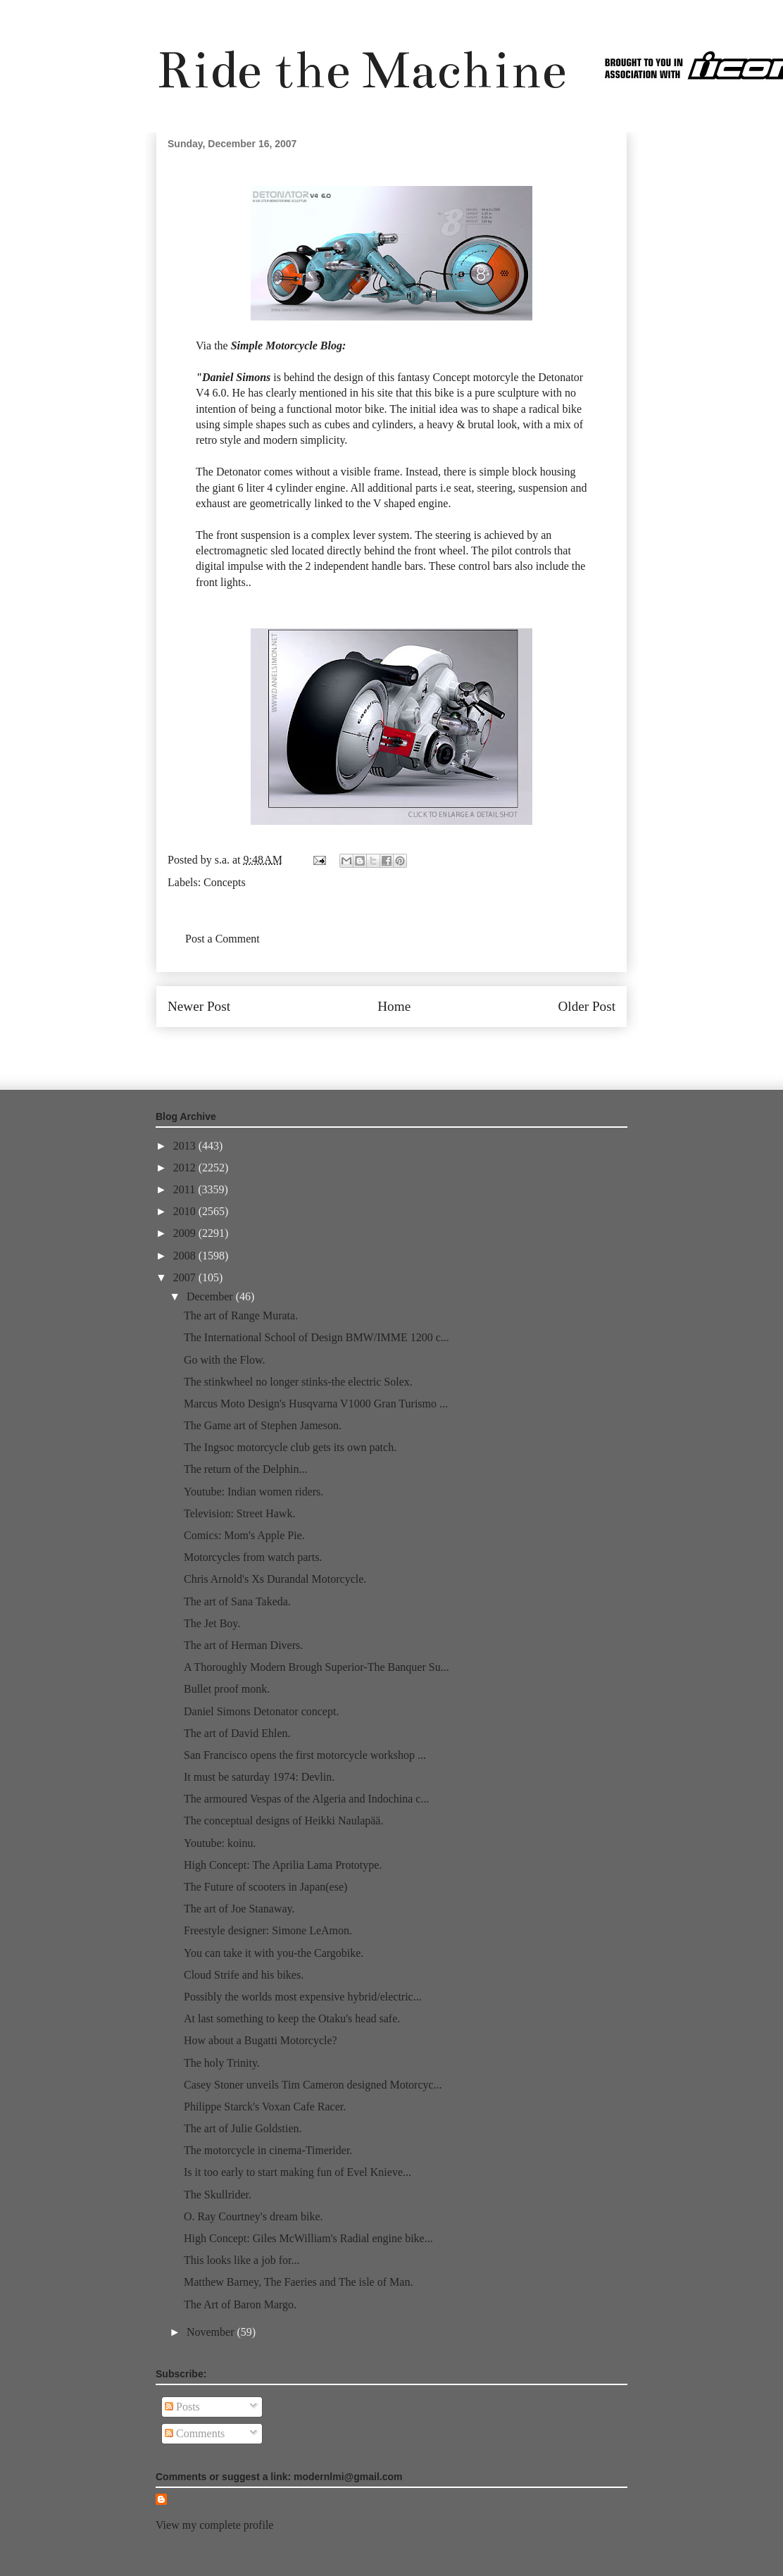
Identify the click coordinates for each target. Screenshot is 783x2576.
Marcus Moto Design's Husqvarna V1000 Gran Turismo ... (316, 1404)
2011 (185, 1189)
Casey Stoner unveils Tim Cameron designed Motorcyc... (313, 2085)
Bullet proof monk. (227, 1689)
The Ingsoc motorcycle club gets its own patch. (290, 1447)
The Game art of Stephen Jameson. (263, 1425)
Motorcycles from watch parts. (253, 1557)
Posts (182, 2407)
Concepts (224, 882)
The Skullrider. (217, 2195)
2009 (186, 1233)
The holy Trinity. (222, 2063)
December (211, 1296)
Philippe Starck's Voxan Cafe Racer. (265, 2107)
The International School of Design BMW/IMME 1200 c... (316, 1337)
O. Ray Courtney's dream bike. (253, 2216)
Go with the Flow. (224, 1360)
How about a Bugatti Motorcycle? (260, 2040)
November (212, 2332)
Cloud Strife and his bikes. (243, 1975)
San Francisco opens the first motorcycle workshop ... (305, 1755)
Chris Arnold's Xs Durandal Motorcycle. (275, 1579)
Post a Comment (222, 939)
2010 (186, 1211)
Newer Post (199, 1006)
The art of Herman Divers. (243, 1645)
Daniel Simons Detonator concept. (261, 1711)
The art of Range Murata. (241, 1315)
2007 (186, 1277)
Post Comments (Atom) (422, 1048)
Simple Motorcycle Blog (286, 345)
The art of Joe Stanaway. (239, 1909)
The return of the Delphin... (246, 1469)
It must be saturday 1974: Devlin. (259, 1777)
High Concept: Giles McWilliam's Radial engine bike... (308, 2238)
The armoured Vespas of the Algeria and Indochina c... (306, 1799)
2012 (186, 1168)
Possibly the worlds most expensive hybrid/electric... (303, 1997)
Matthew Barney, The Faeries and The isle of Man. (298, 2282)
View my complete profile (214, 2525)
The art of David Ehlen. (237, 1733)
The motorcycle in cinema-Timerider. (268, 2150)
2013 (186, 1146)
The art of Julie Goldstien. (243, 2128)
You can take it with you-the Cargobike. (273, 1953)
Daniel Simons (236, 377)
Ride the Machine (361, 70)
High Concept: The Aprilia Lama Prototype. (283, 1865)
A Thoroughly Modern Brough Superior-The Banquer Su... (316, 1667)
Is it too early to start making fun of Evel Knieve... (297, 2172)
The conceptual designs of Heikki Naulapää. (283, 1821)
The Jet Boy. (212, 1623)
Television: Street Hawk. (239, 1513)
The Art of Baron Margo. (240, 2304)
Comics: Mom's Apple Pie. (244, 1535)
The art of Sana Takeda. (237, 1601)
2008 (186, 1256)
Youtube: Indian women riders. (253, 1492)
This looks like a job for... (241, 2260)
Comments (195, 2433)
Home (394, 1006)
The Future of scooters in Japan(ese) (265, 1887)
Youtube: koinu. (220, 1843)
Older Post (586, 1006)
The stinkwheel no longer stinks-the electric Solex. (298, 1382)
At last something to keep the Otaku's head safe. (292, 2018)
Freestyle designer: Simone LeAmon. (268, 1930)
